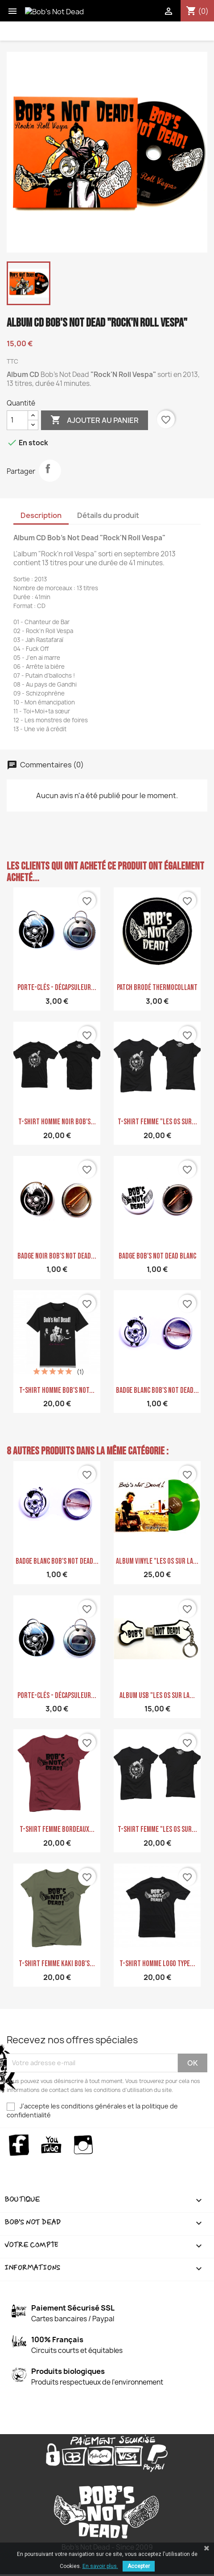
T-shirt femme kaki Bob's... (57, 1963)
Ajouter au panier (94, 420)
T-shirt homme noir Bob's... (57, 1121)
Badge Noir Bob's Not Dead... (56, 1256)
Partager (50, 471)
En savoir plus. (100, 2566)
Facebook (19, 2144)
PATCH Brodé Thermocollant (157, 987)
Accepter (139, 2566)
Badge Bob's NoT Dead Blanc (157, 1256)
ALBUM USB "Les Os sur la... (157, 1695)
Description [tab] (41, 515)
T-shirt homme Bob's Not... (57, 1390)
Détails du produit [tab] (108, 515)
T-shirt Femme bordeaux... (57, 1829)
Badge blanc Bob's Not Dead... (157, 1390)
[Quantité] (17, 420)
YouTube (51, 2144)
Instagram (84, 2144)
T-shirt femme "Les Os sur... (157, 1121)
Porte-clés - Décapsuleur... (56, 987)
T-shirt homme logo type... (157, 1963)
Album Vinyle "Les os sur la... (157, 1561)
